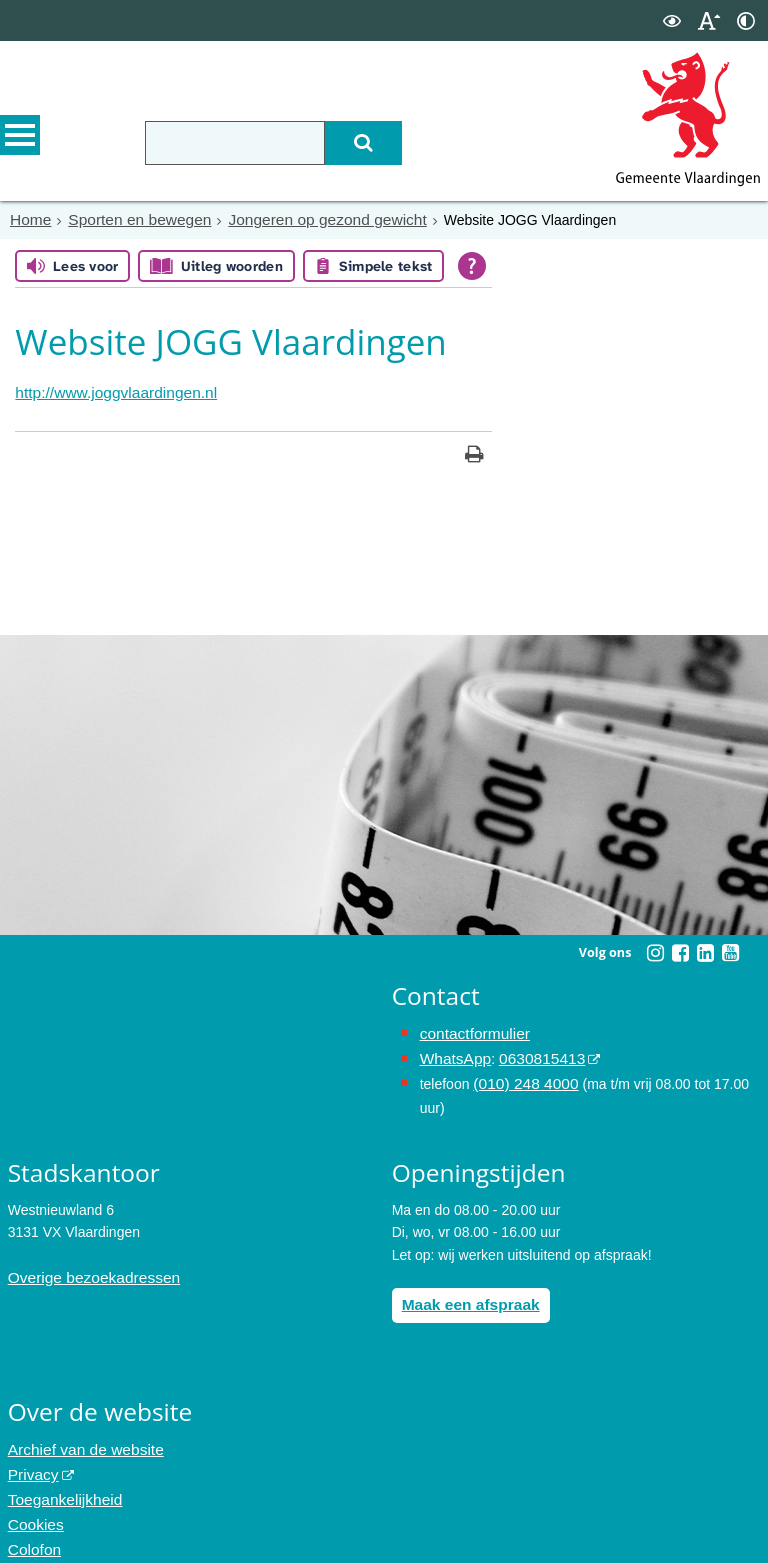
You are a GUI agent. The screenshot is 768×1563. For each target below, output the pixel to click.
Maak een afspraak (464, 1291)
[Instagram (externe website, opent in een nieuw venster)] (655, 948)
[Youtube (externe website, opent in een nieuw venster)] (730, 948)
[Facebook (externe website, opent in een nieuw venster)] (680, 948)
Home (28, 219)
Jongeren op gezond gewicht (299, 219)
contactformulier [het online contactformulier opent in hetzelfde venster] (470, 1029)
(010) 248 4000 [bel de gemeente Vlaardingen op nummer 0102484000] (520, 1074)
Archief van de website (78, 1434)
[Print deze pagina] (474, 451)
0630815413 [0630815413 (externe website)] (531, 1051)
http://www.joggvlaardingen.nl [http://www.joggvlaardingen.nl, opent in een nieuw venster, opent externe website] (106, 390)
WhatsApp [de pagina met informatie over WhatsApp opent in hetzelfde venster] (452, 1051)
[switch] (672, 20)
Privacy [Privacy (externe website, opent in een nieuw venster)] (31, 1457)
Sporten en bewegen (128, 219)
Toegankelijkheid (60, 1479)
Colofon (32, 1524)
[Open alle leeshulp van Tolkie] (472, 264)
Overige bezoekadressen (86, 1265)
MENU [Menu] (20, 141)
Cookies (33, 1501)
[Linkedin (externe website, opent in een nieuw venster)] (705, 948)
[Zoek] (406, 143)
